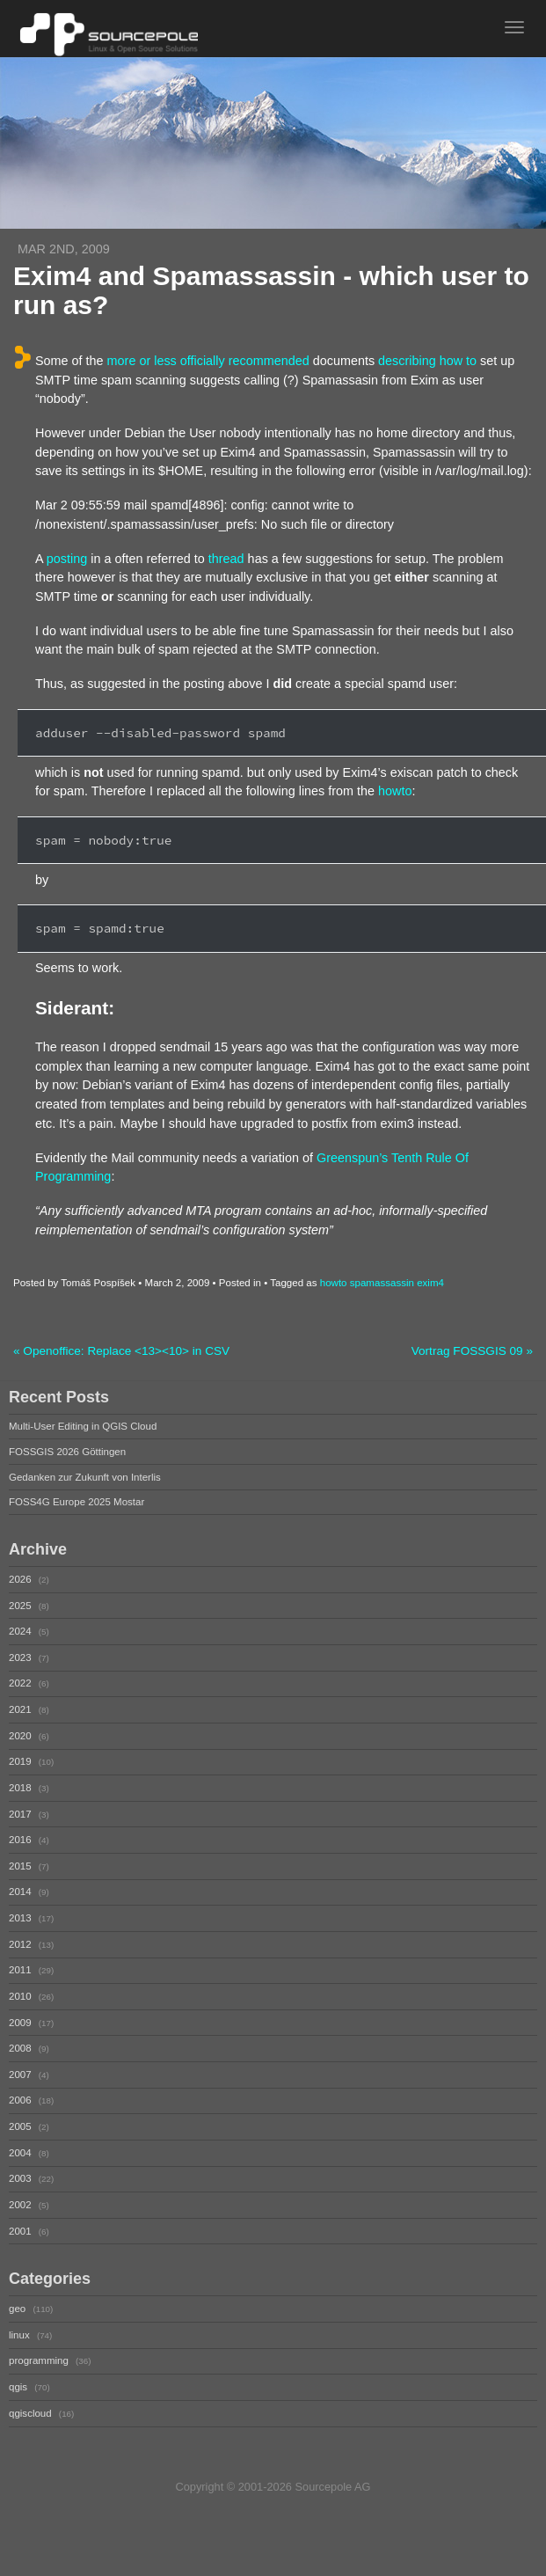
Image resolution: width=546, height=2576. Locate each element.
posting (67, 559)
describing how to (427, 361)
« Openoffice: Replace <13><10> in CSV (121, 1351)
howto (394, 791)
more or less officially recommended (208, 361)
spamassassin (382, 1282)
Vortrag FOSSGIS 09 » (472, 1351)
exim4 (430, 1282)
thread (226, 559)
